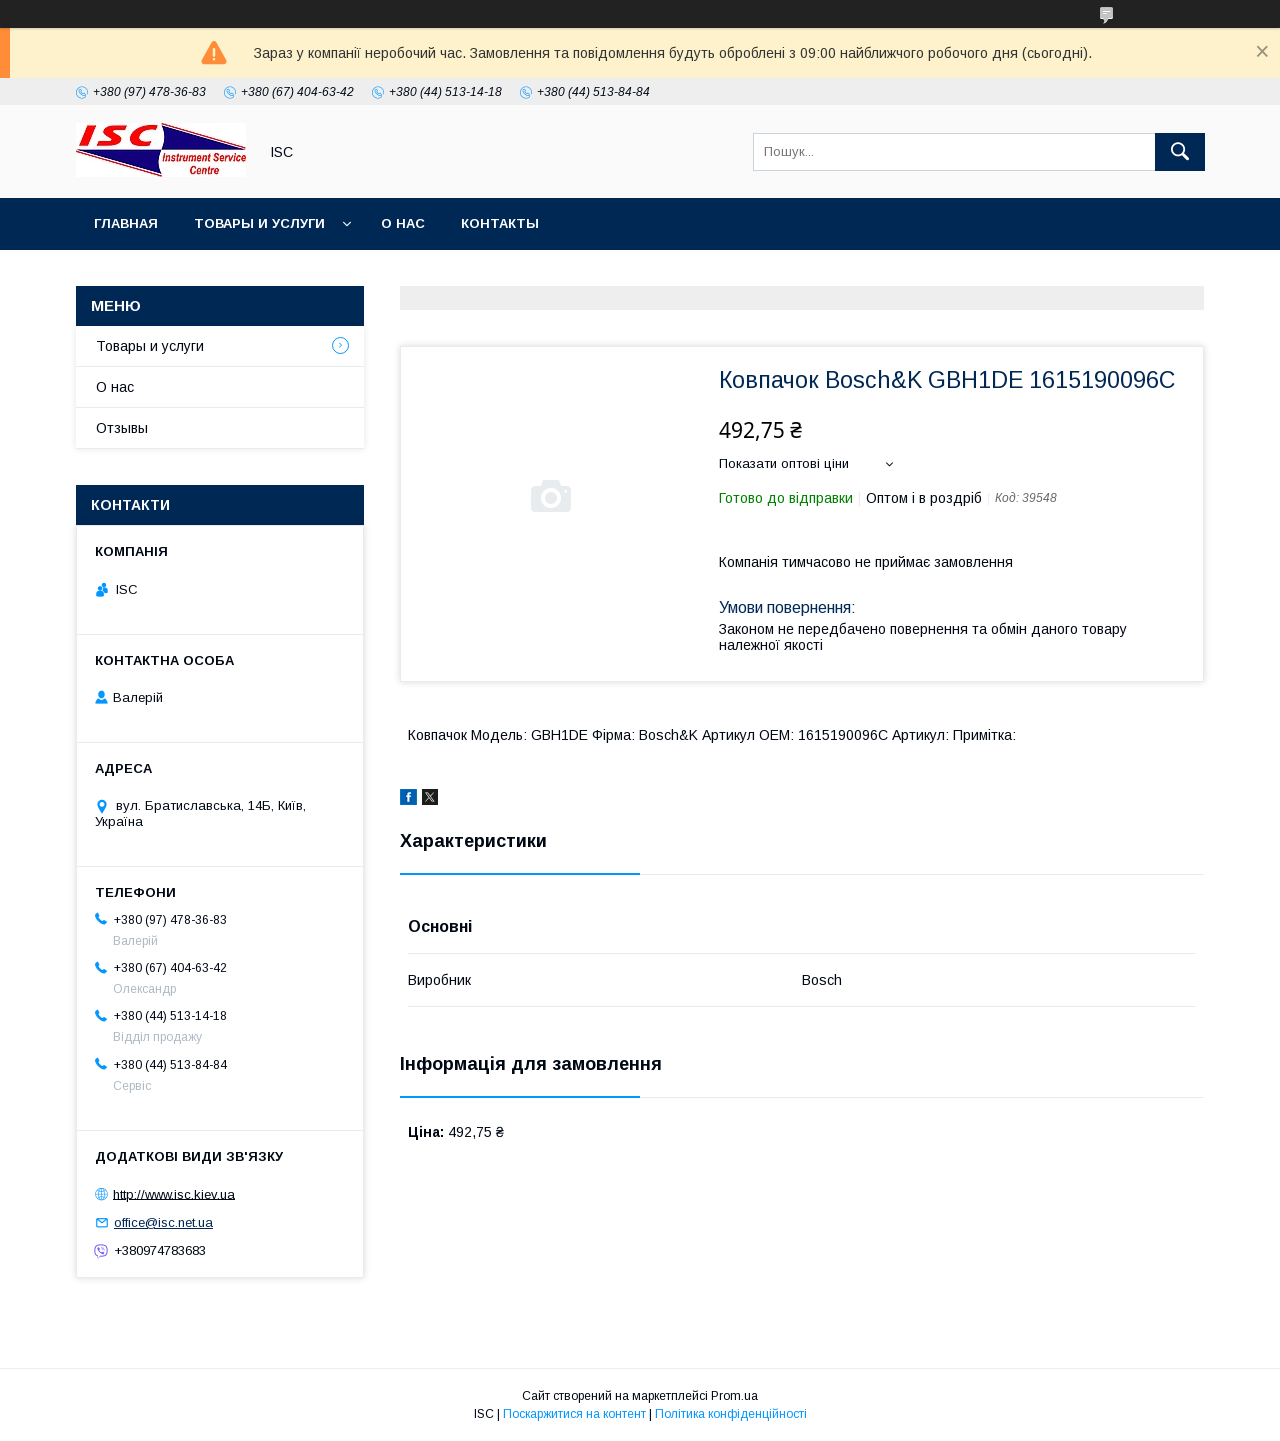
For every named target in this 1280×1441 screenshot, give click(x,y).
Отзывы (122, 428)
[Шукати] (1180, 152)
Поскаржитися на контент (574, 1414)
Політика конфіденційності (731, 1414)
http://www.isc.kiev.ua (174, 1193)
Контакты (500, 223)
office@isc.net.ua (163, 1222)
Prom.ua (734, 1396)
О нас (403, 223)
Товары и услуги (259, 223)
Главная (126, 223)
